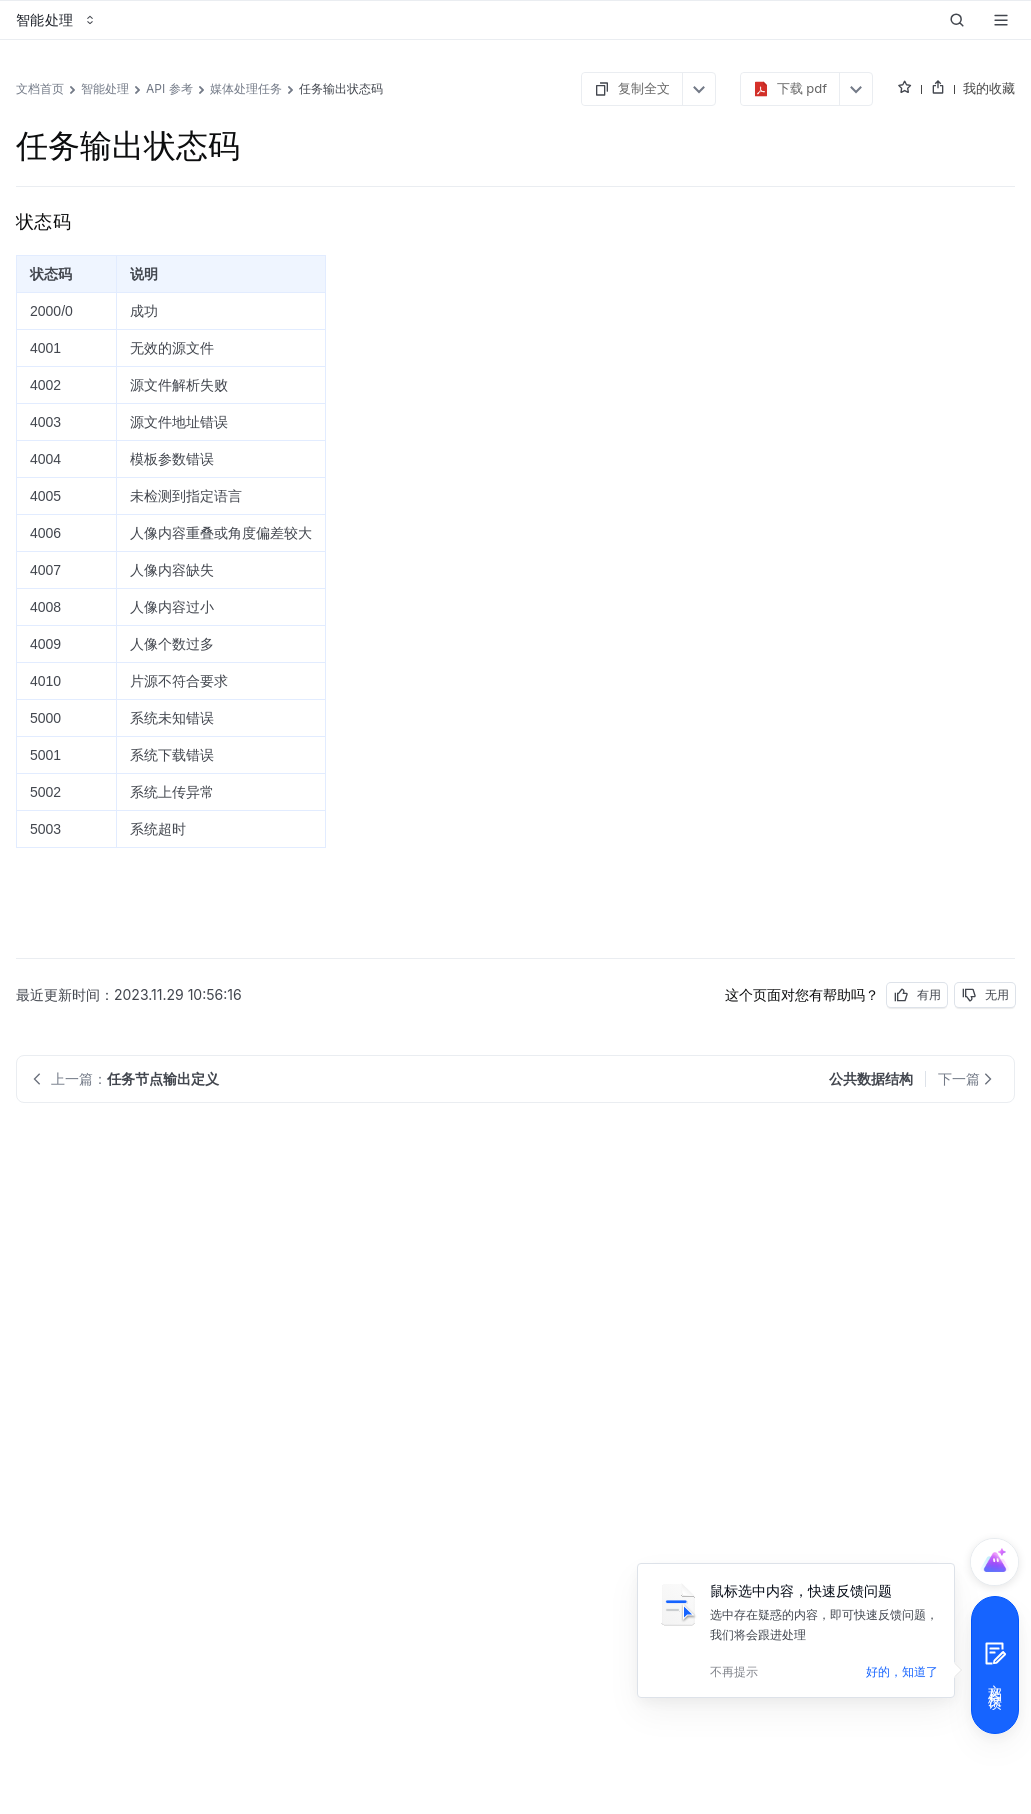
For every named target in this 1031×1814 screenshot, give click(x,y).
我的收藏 (989, 88)
